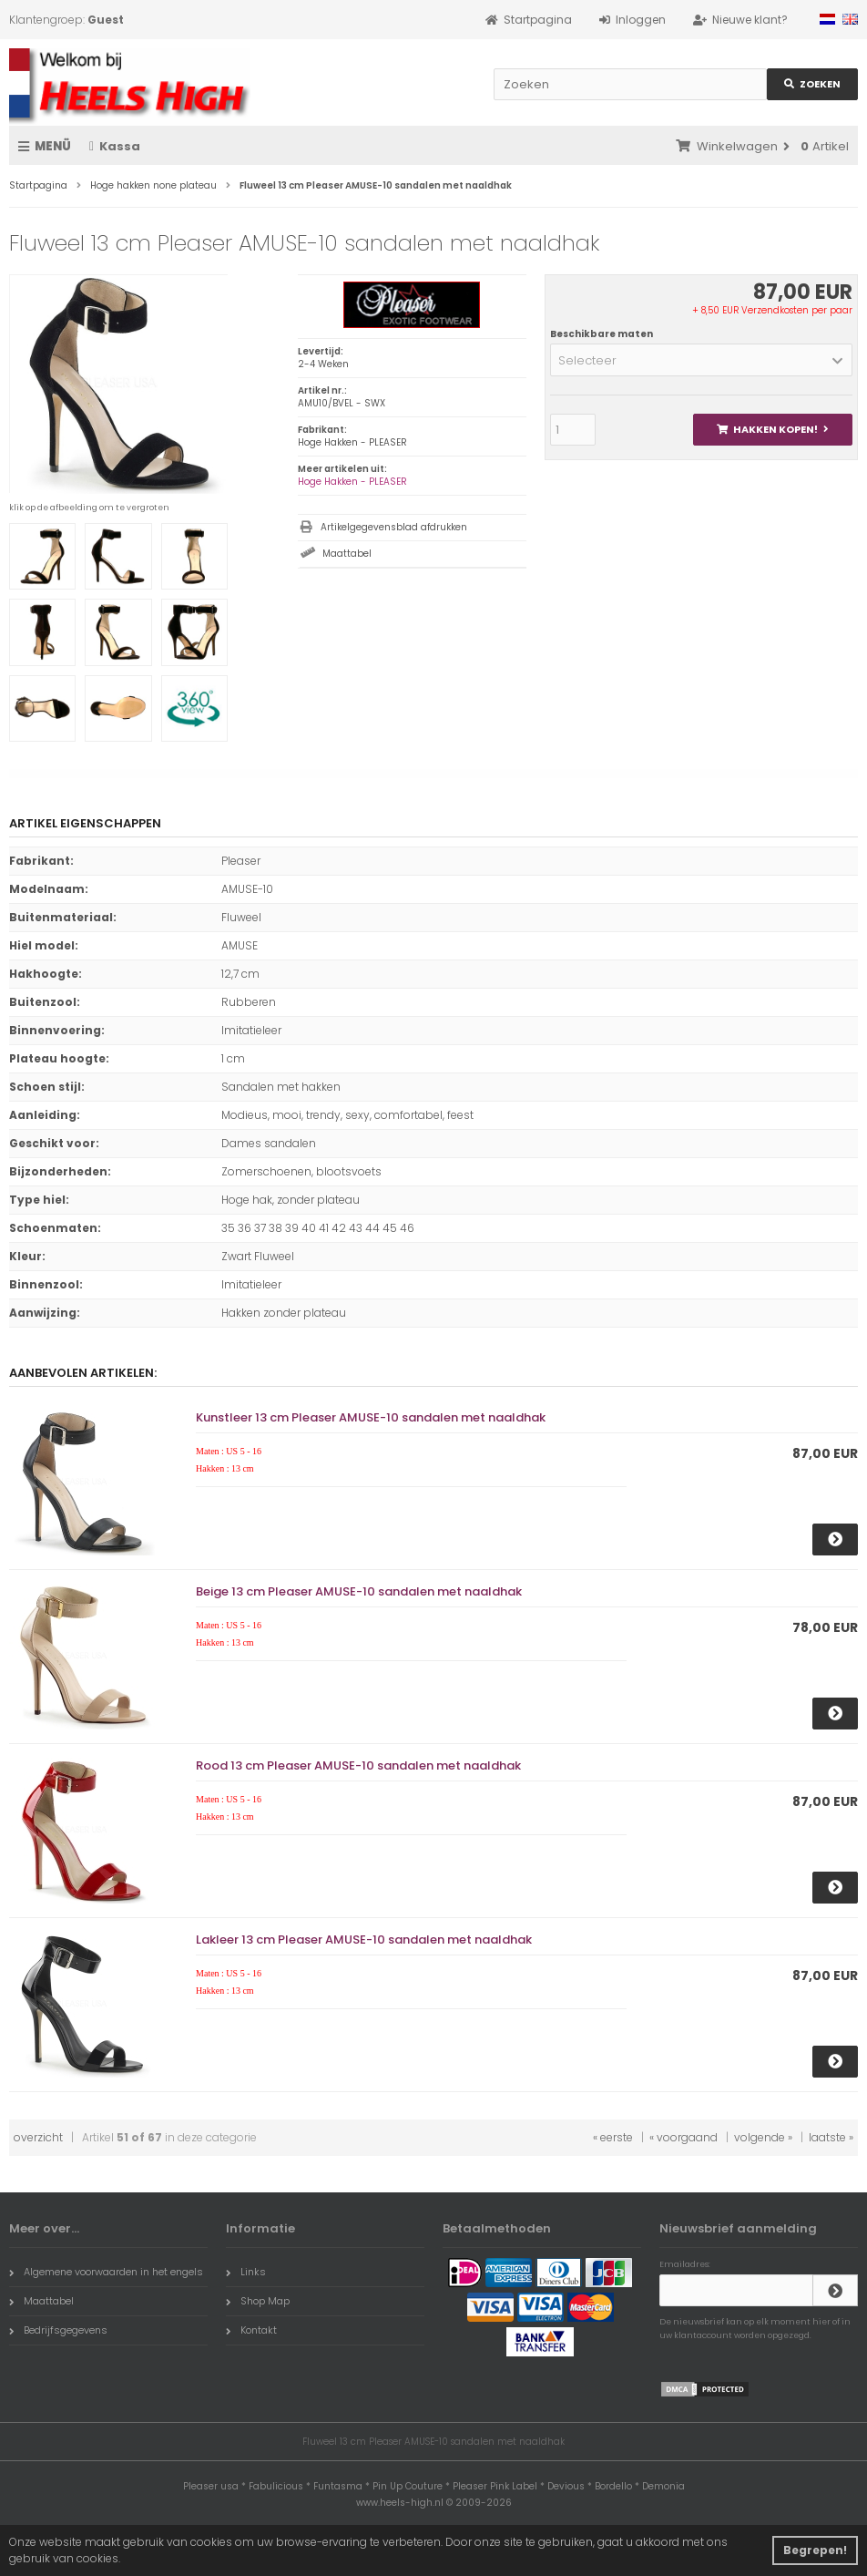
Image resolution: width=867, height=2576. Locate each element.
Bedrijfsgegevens (58, 2330)
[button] (701, 360)
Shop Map (258, 2301)
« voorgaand (683, 2137)
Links (246, 2271)
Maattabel (347, 553)
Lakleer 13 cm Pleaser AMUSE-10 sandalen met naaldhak (364, 1939)
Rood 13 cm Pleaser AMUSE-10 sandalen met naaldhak (358, 1765)
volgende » (763, 2137)
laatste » (831, 2137)
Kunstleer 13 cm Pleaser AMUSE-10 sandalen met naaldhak (371, 1417)
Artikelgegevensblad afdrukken (394, 527)
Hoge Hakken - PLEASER (352, 481)
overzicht (38, 2137)
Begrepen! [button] (815, 2550)
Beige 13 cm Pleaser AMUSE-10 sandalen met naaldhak (359, 1591)
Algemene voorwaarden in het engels (106, 2271)
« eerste (613, 2137)
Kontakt (251, 2330)
